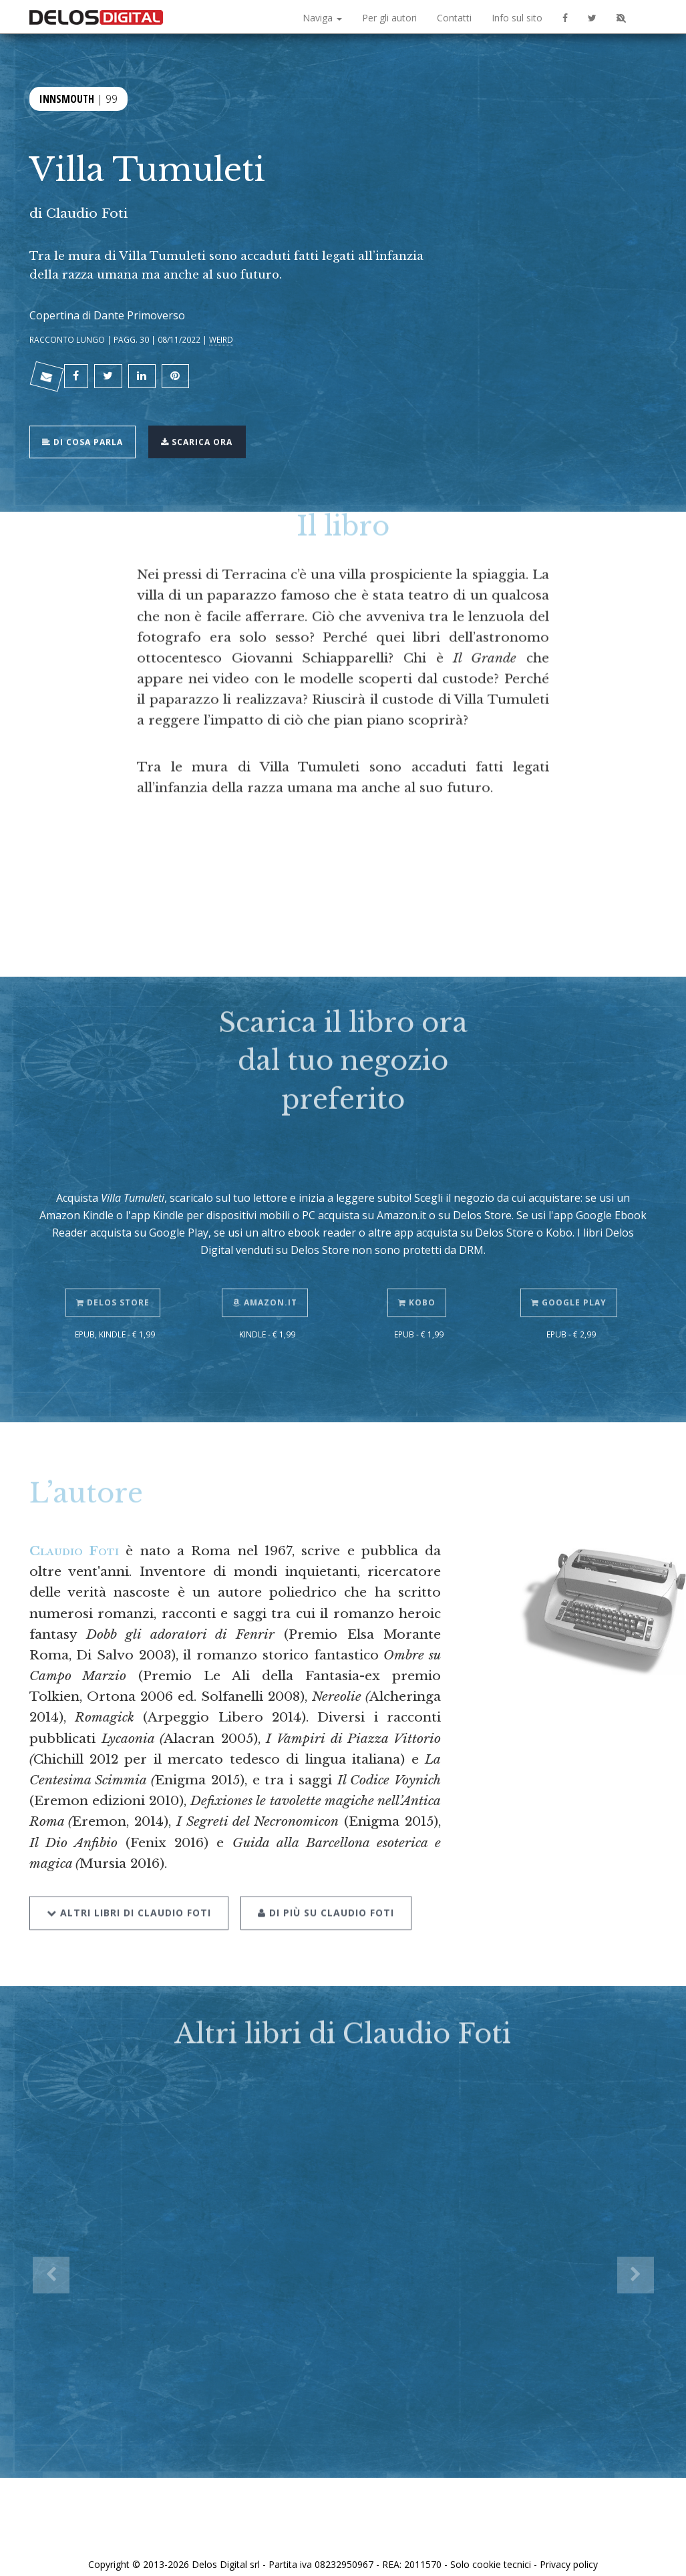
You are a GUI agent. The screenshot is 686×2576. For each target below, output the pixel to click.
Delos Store (115, 1269)
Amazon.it (266, 1269)
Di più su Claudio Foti (322, 1875)
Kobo (419, 1269)
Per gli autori (389, 17)
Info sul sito (517, 17)
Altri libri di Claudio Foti (129, 1875)
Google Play (571, 1269)
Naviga (322, 17)
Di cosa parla (87, 431)
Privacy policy (569, 2551)
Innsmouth (66, 97)
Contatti (454, 17)
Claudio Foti (87, 213)
